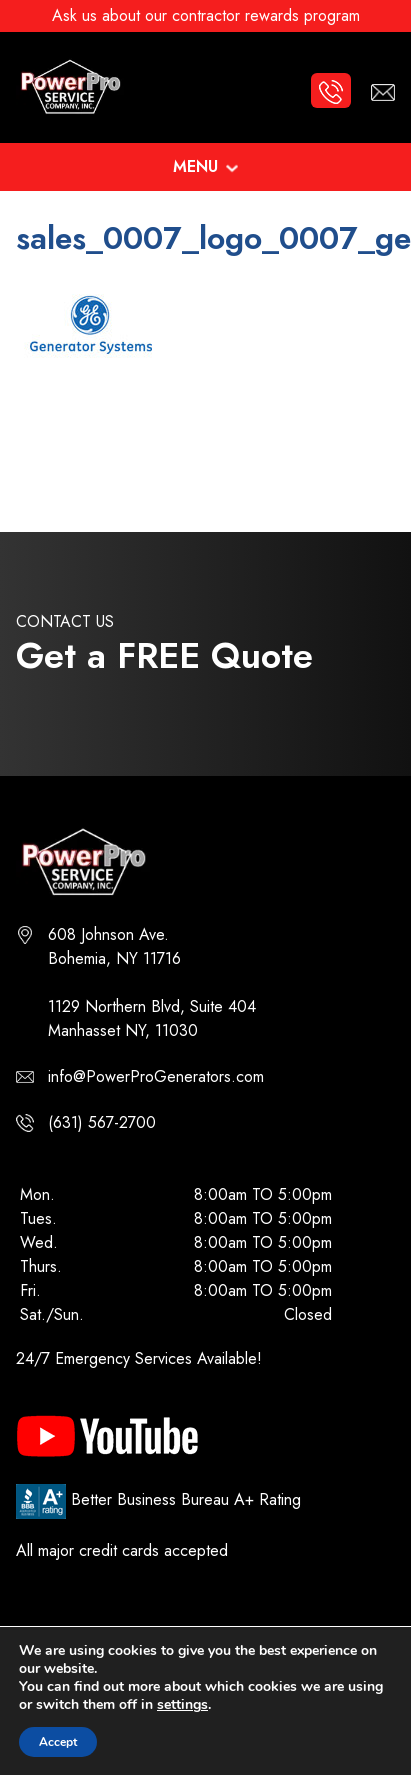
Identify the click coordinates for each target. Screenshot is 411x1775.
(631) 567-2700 (102, 1122)
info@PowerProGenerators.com (156, 1076)
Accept (58, 1742)
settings (182, 1705)
